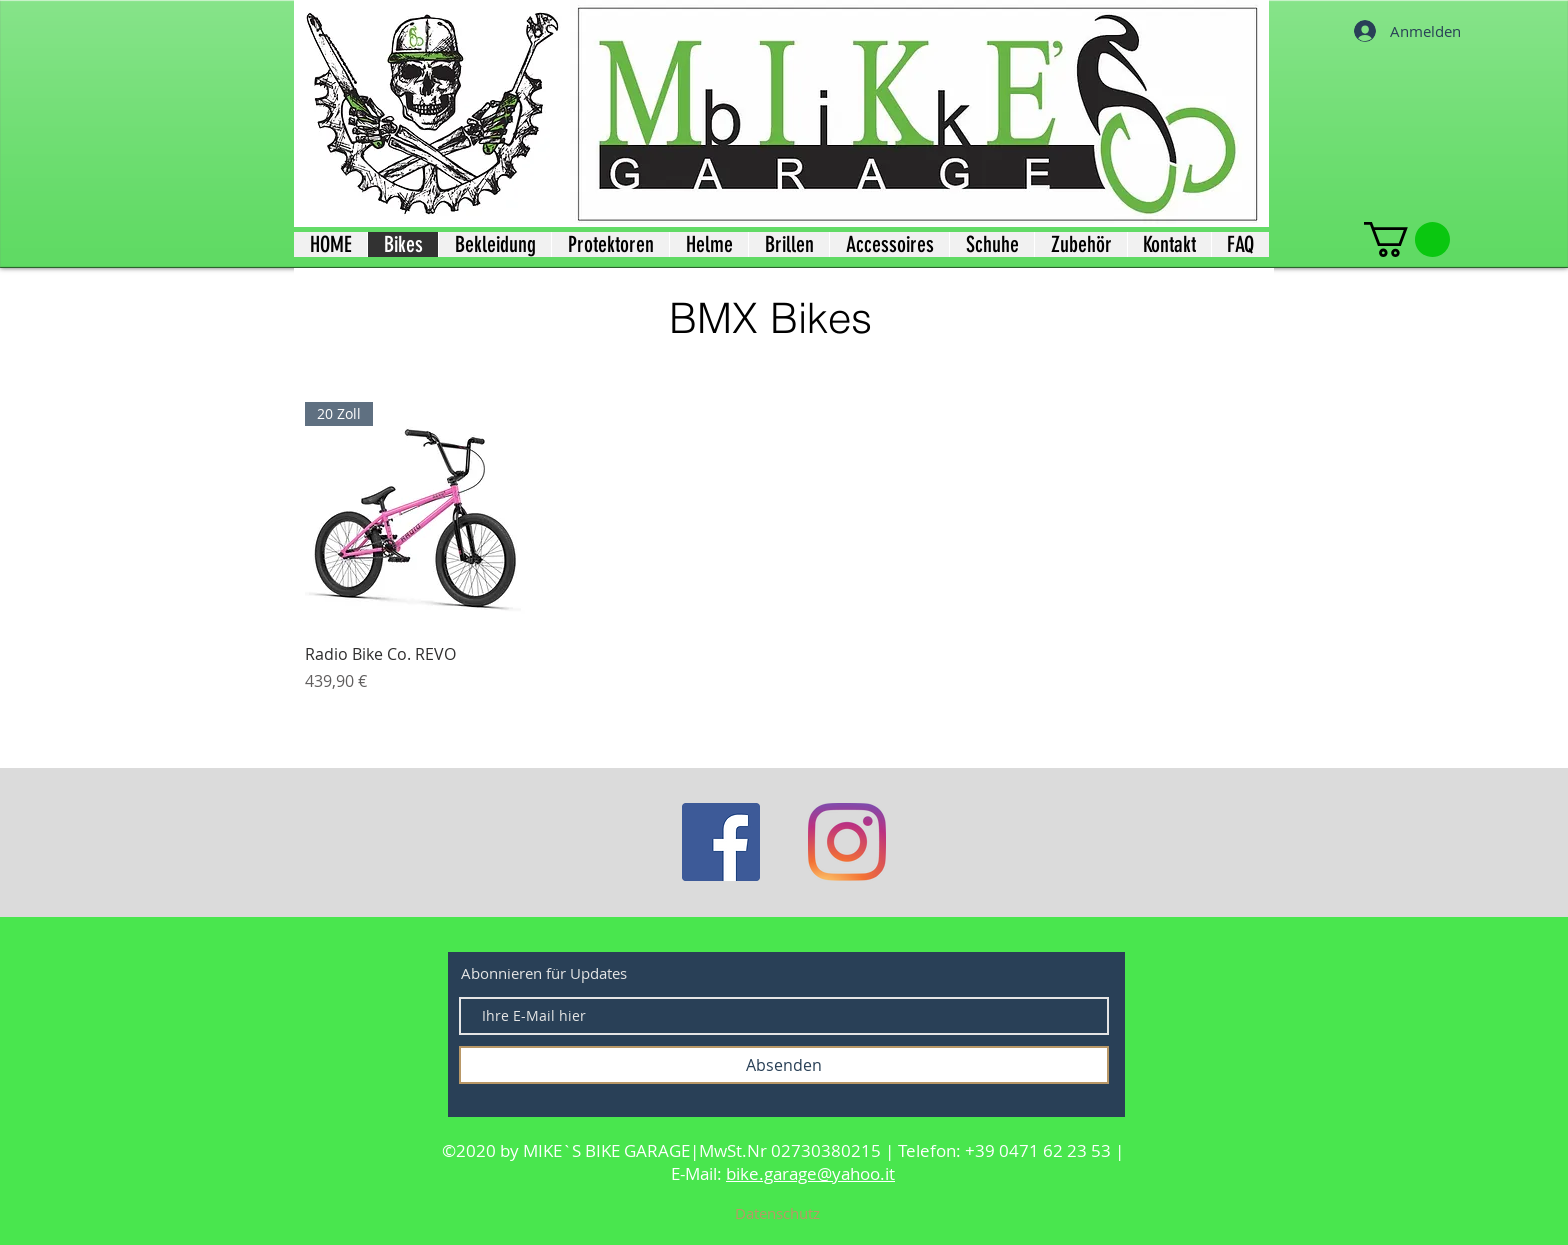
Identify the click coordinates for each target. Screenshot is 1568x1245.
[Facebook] (721, 842)
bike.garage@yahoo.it (810, 1173)
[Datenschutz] (777, 1213)
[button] (1407, 239)
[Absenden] (784, 1065)
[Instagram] (847, 842)
